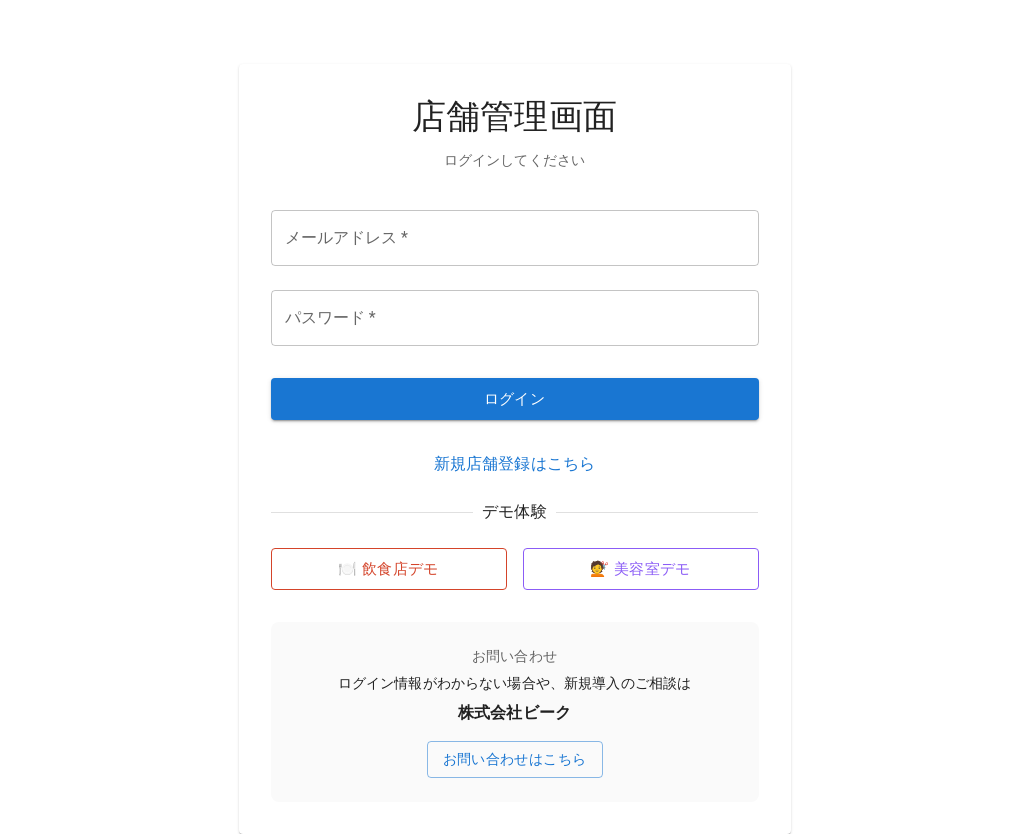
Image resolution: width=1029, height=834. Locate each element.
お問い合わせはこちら (515, 759)
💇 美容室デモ (640, 569)
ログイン (515, 399)
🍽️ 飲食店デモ (388, 569)
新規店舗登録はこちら (515, 463)
